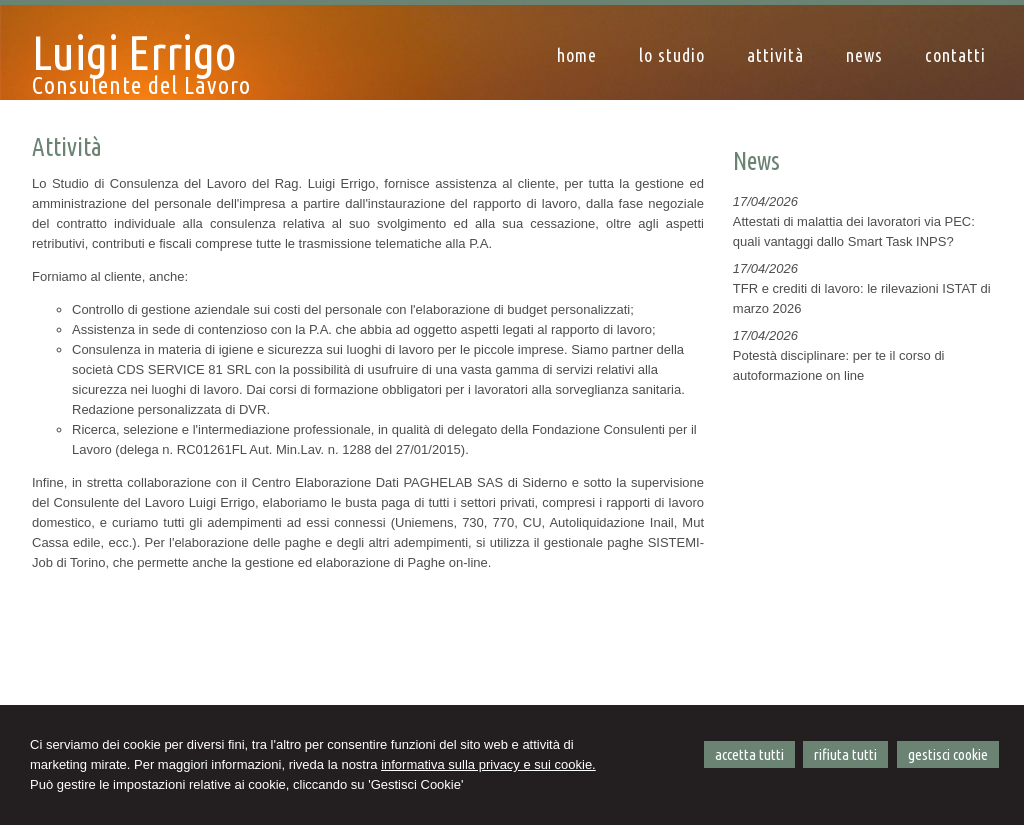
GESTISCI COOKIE (948, 754)
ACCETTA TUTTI (749, 754)
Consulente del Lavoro (141, 85)
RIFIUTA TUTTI (845, 754)
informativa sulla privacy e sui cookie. (488, 764)
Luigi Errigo (134, 52)
